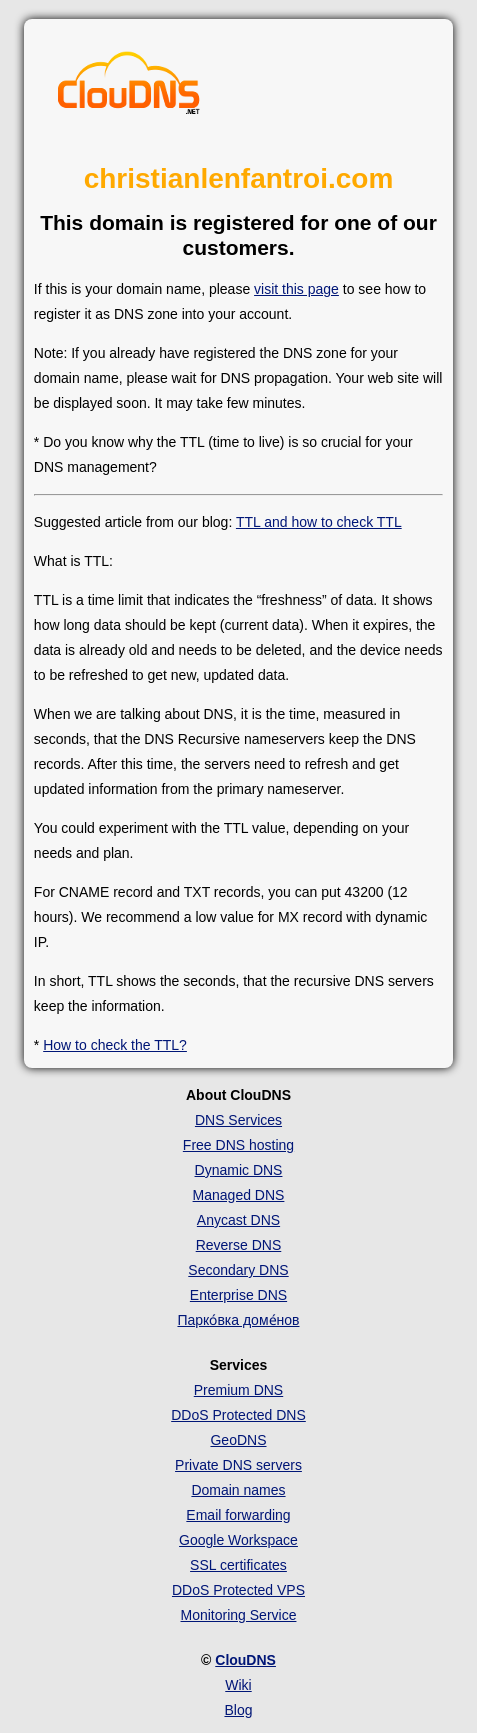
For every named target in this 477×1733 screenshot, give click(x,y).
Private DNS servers (238, 1465)
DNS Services (238, 1120)
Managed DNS (239, 1195)
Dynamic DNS (239, 1170)
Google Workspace (238, 1540)
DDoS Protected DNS (238, 1415)
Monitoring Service (239, 1615)
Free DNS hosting (238, 1145)
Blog (238, 1710)
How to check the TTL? (115, 1045)
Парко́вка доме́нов (238, 1320)
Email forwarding (238, 1515)
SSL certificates (238, 1565)
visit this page (296, 289)
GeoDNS (238, 1440)
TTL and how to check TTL (319, 522)
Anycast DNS (238, 1220)
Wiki (238, 1685)
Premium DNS (238, 1390)
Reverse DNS (239, 1245)
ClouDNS (245, 1660)
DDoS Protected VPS (238, 1590)
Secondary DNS (238, 1270)
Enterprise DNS (238, 1295)
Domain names (238, 1490)
